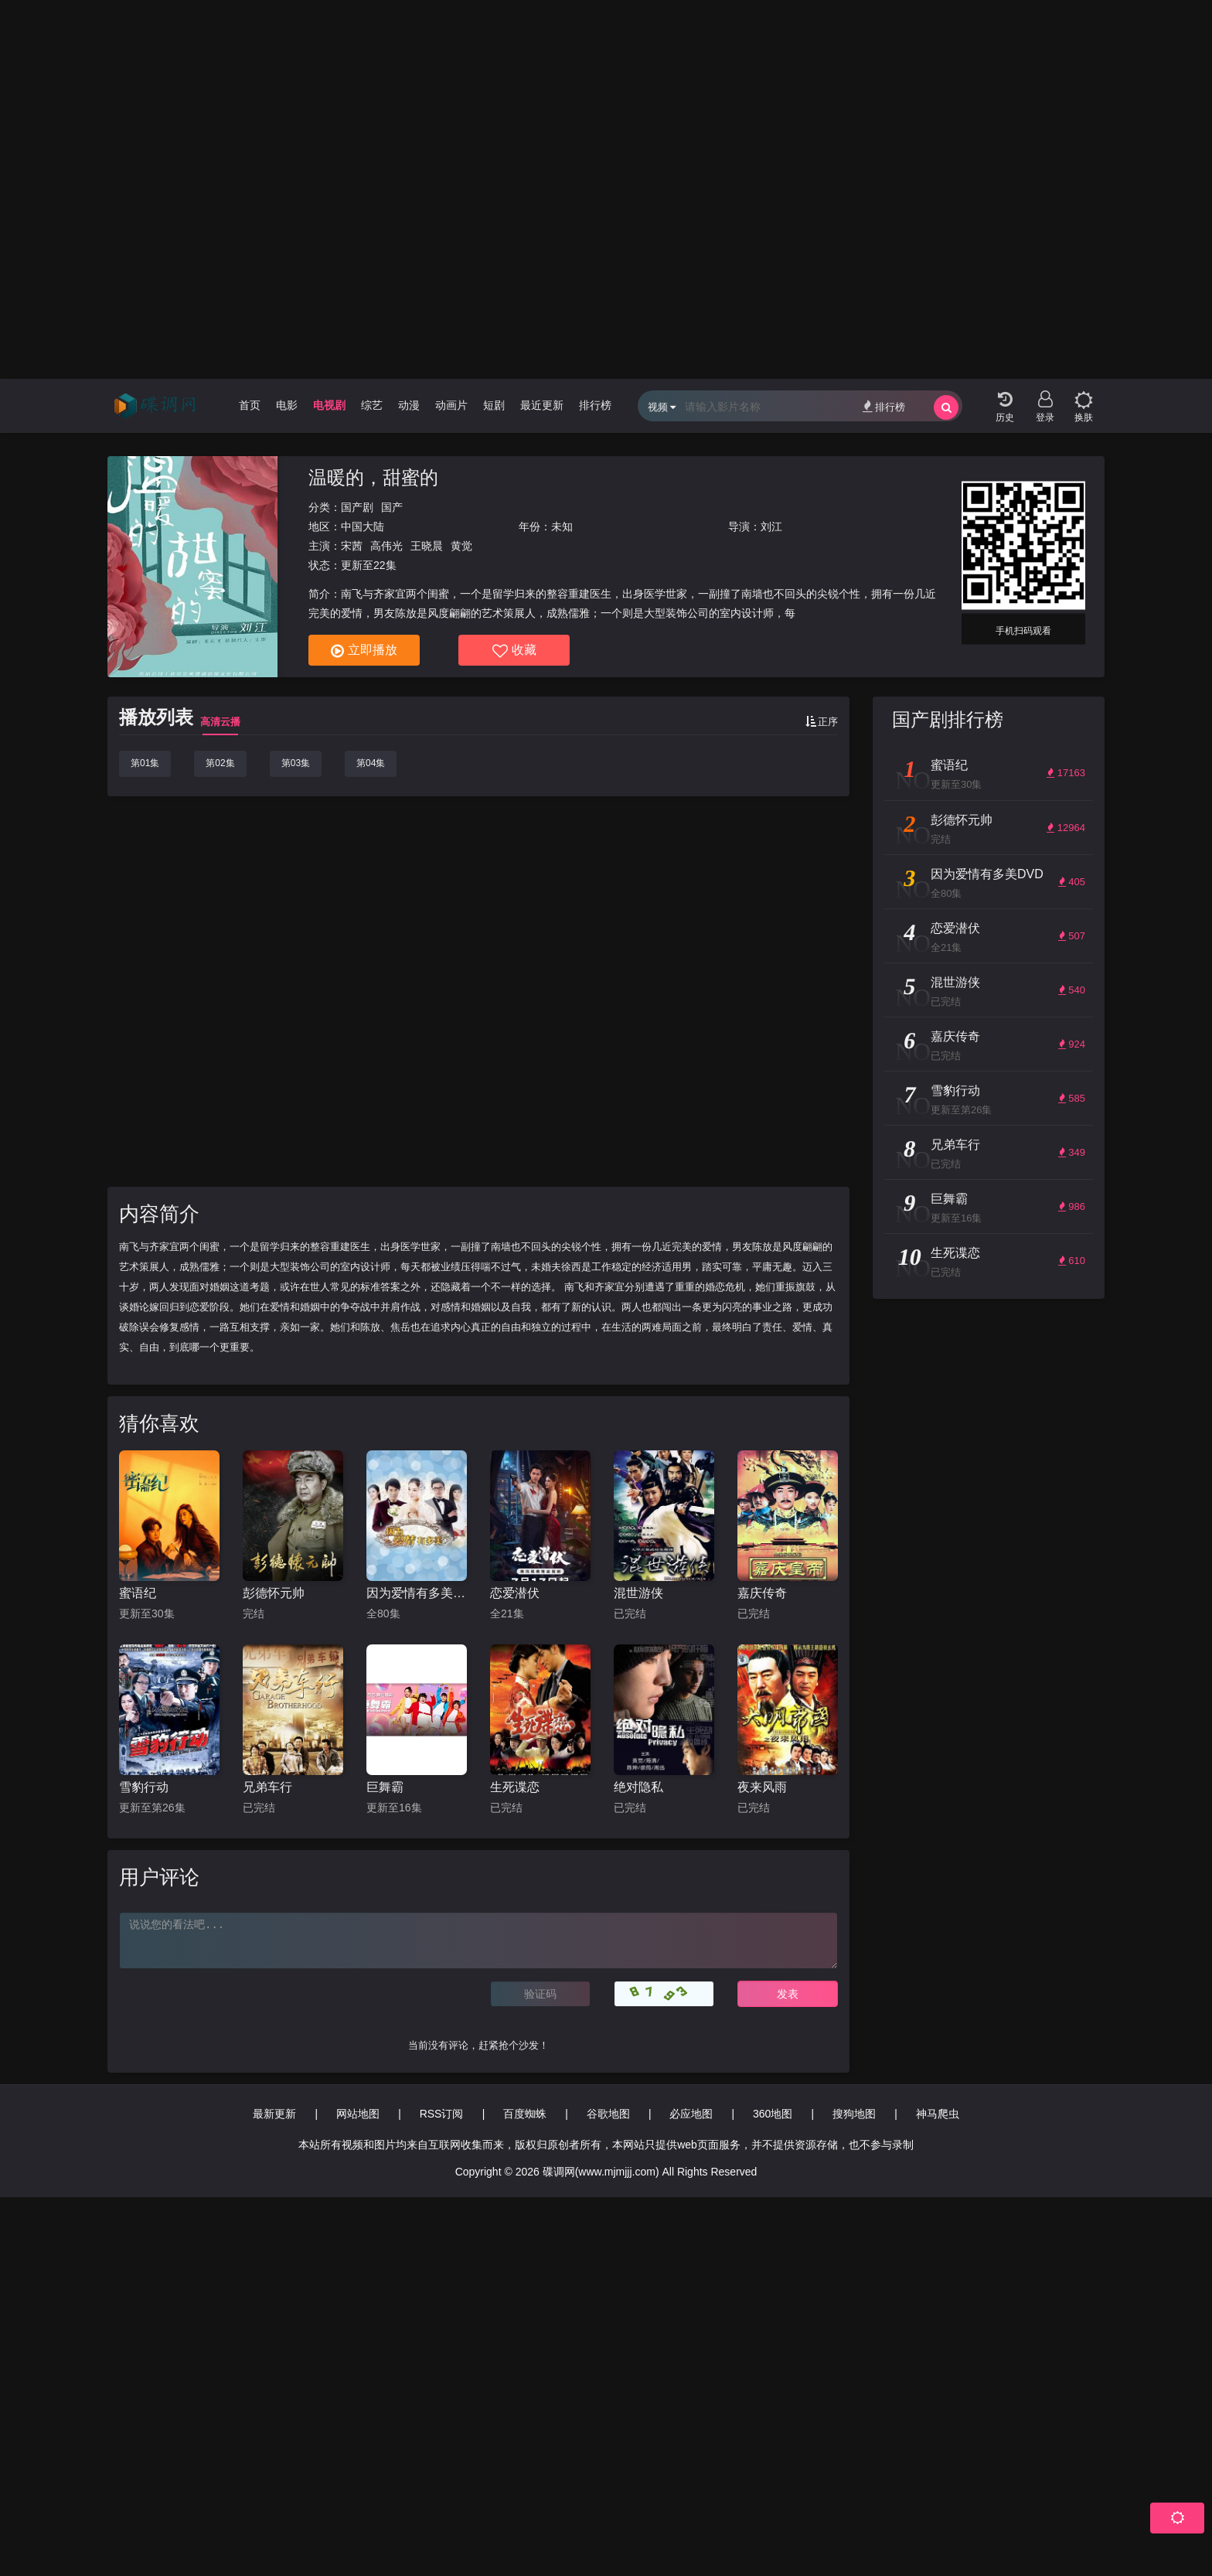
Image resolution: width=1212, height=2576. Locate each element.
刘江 (771, 526)
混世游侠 (638, 1593)
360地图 (772, 2113)
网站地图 (358, 2113)
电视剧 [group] (329, 405)
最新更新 (274, 2113)
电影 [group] (287, 405)
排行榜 (884, 406)
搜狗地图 (854, 2113)
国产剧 (357, 507)
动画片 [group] (451, 405)
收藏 (514, 651)
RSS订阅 (442, 2113)
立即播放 (364, 651)
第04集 (370, 763)
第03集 (295, 763)
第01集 (145, 763)
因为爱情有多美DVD (416, 1593)
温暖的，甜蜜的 (373, 477)
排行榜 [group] (595, 405)
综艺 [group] (372, 405)
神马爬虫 (937, 2113)
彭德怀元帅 (274, 1593)
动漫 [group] (409, 405)
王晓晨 (426, 546)
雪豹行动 (144, 1787)
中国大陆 (362, 526)
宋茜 (352, 546)
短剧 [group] (494, 405)
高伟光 (386, 546)
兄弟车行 (267, 1787)
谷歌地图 (608, 2113)
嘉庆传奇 (762, 1593)
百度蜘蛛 (524, 2113)
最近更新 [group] (541, 405)
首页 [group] (249, 405)
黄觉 (461, 546)
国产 (392, 507)
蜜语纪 (137, 1593)
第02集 (220, 763)
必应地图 (691, 2113)
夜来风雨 (762, 1787)
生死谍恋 (515, 1787)
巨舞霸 (384, 1787)
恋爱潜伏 (515, 1593)
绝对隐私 (638, 1787)
